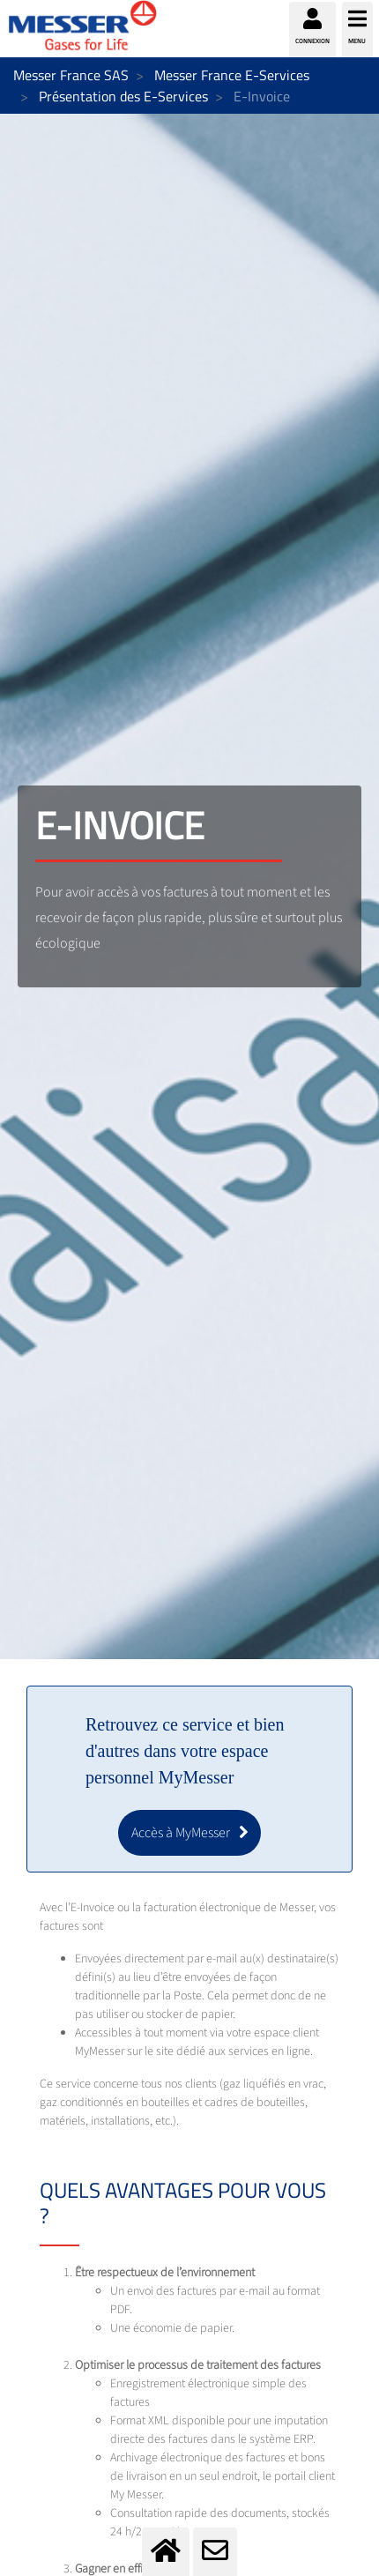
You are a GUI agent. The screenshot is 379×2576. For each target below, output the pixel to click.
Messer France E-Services (231, 75)
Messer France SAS (71, 75)
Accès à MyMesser (180, 1833)
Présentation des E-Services (123, 96)
